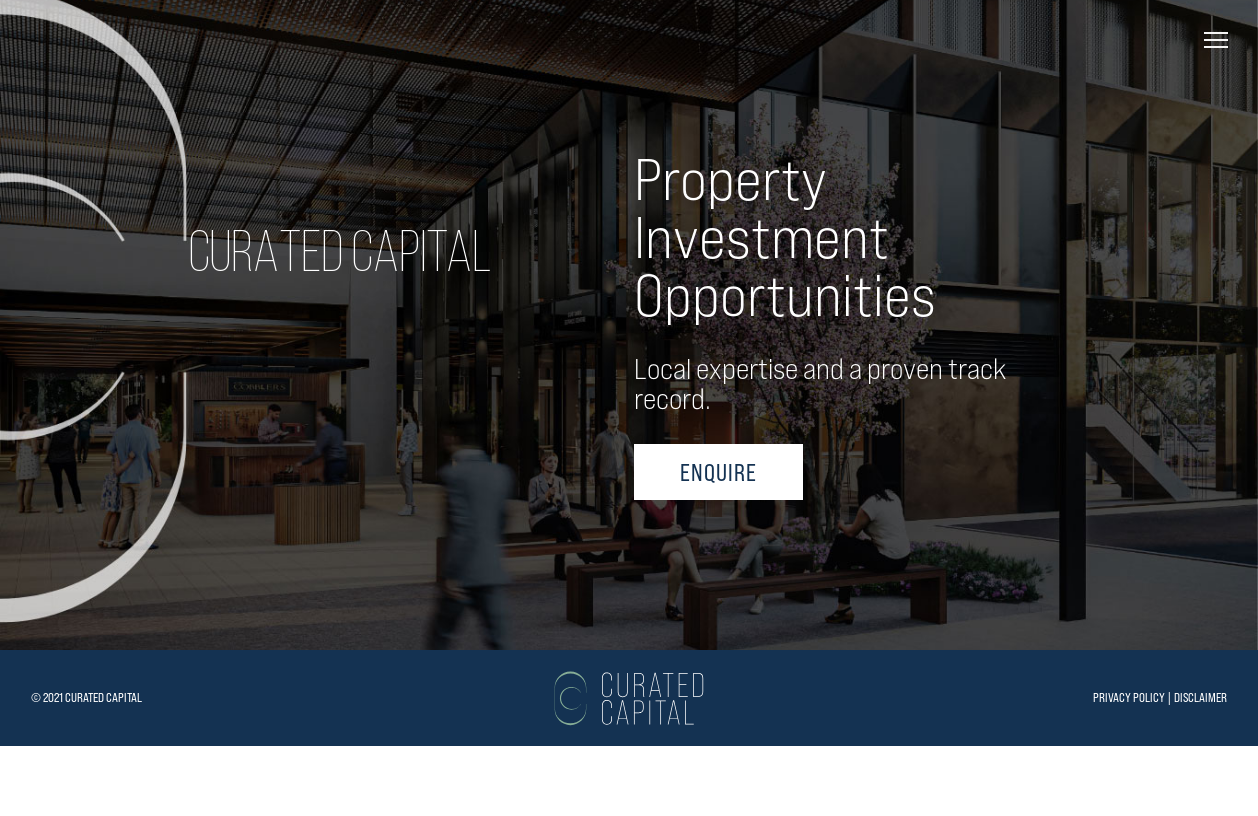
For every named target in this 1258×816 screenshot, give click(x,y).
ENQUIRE (718, 555)
